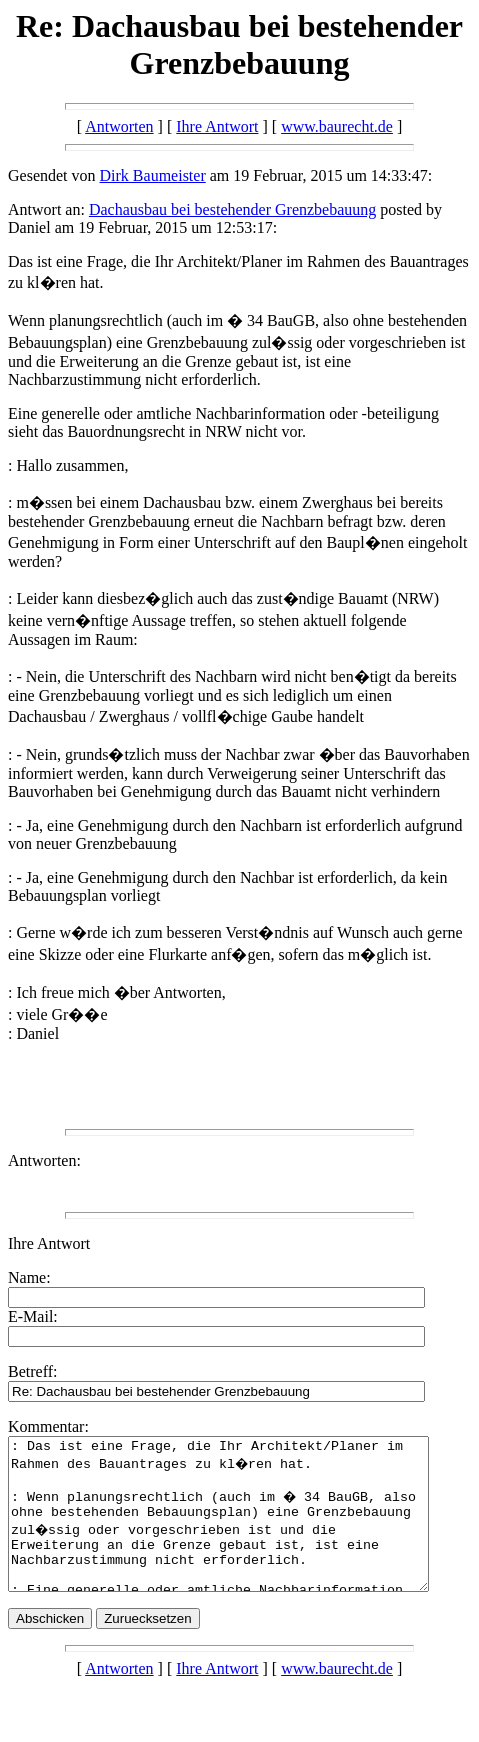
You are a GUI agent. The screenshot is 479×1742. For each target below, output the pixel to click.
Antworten (119, 126)
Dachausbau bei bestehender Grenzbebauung (232, 209)
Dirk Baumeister (153, 175)
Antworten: (44, 1160)
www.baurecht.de (337, 126)
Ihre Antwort (217, 126)
